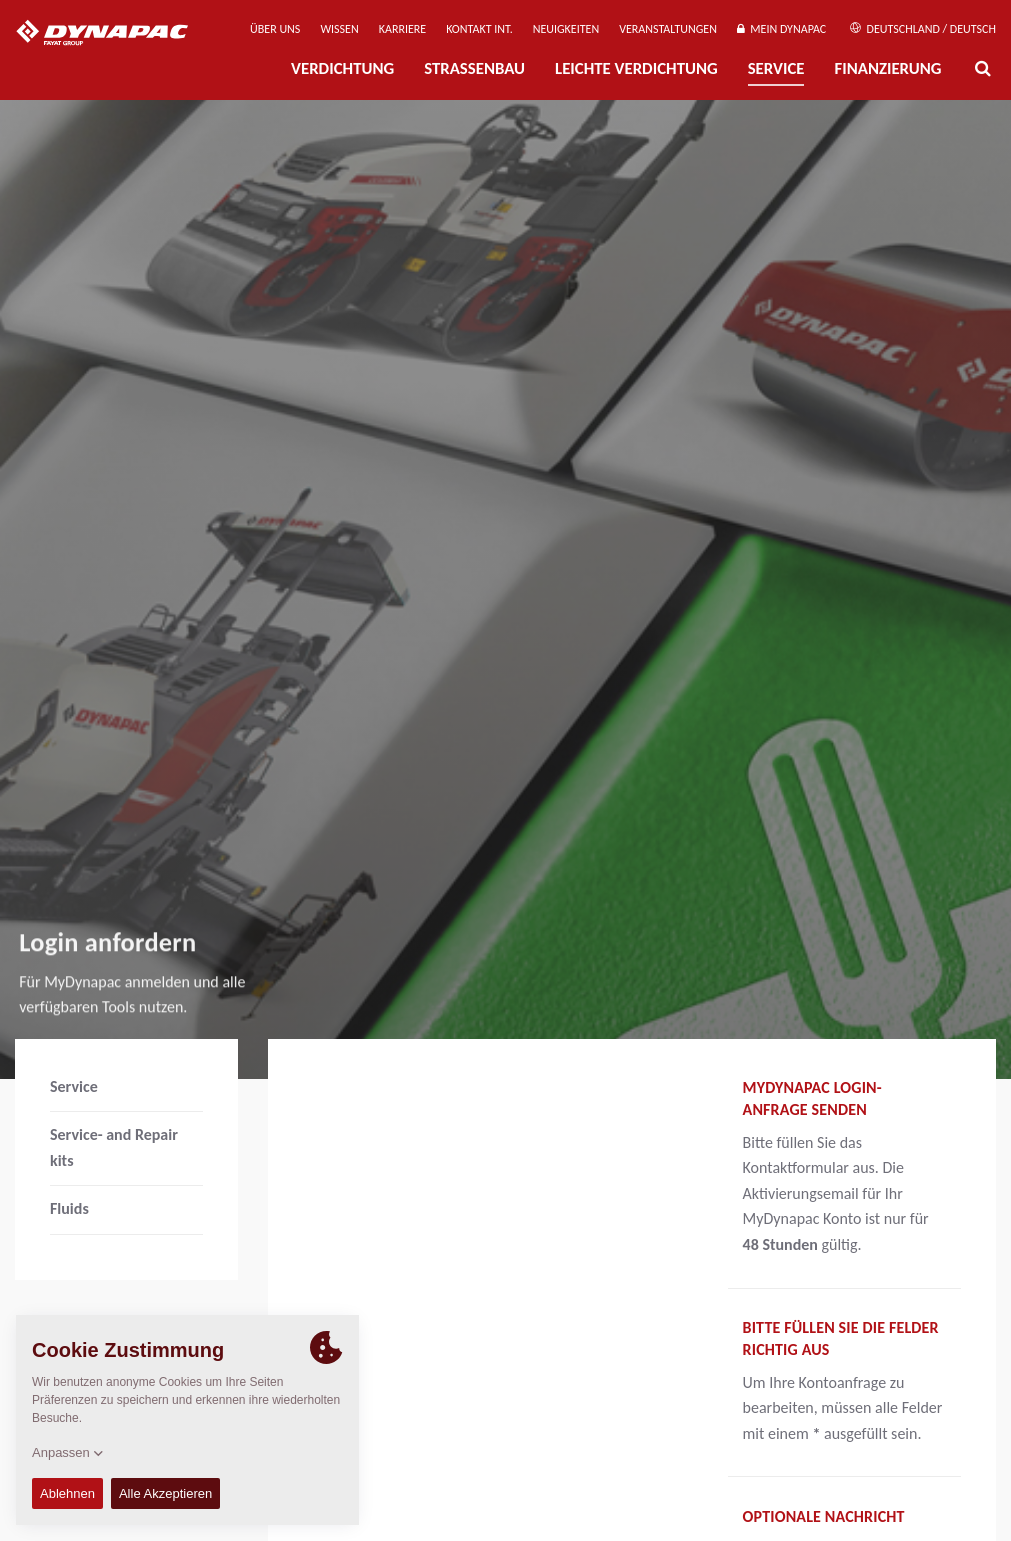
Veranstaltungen (668, 29)
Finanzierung (887, 68)
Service (776, 68)
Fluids (69, 1208)
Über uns (275, 29)
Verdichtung (342, 68)
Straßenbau (474, 68)
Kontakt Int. (479, 29)
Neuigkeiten (566, 29)
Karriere (402, 29)
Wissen (339, 29)
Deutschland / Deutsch (923, 29)
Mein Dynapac (781, 29)
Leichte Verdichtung (636, 68)
